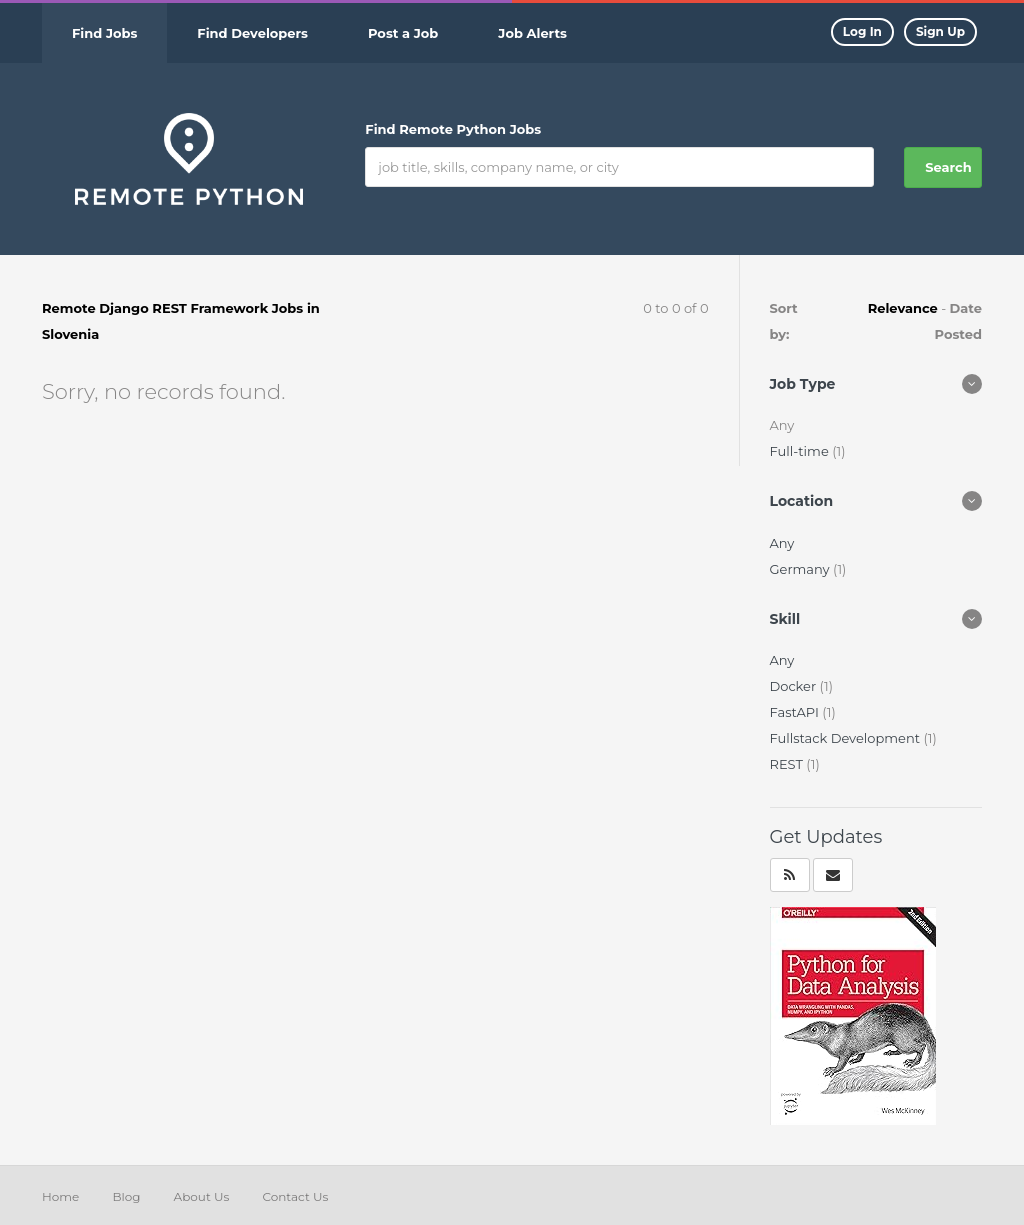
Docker (795, 686)
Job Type (803, 384)
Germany (801, 569)
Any (782, 543)
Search (948, 167)
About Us (202, 1196)
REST (788, 764)
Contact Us (295, 1196)
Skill (785, 619)
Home (60, 1196)
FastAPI (796, 712)
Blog (126, 1196)
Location (802, 501)
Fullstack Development (847, 738)
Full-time (801, 451)
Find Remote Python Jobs (453, 129)
